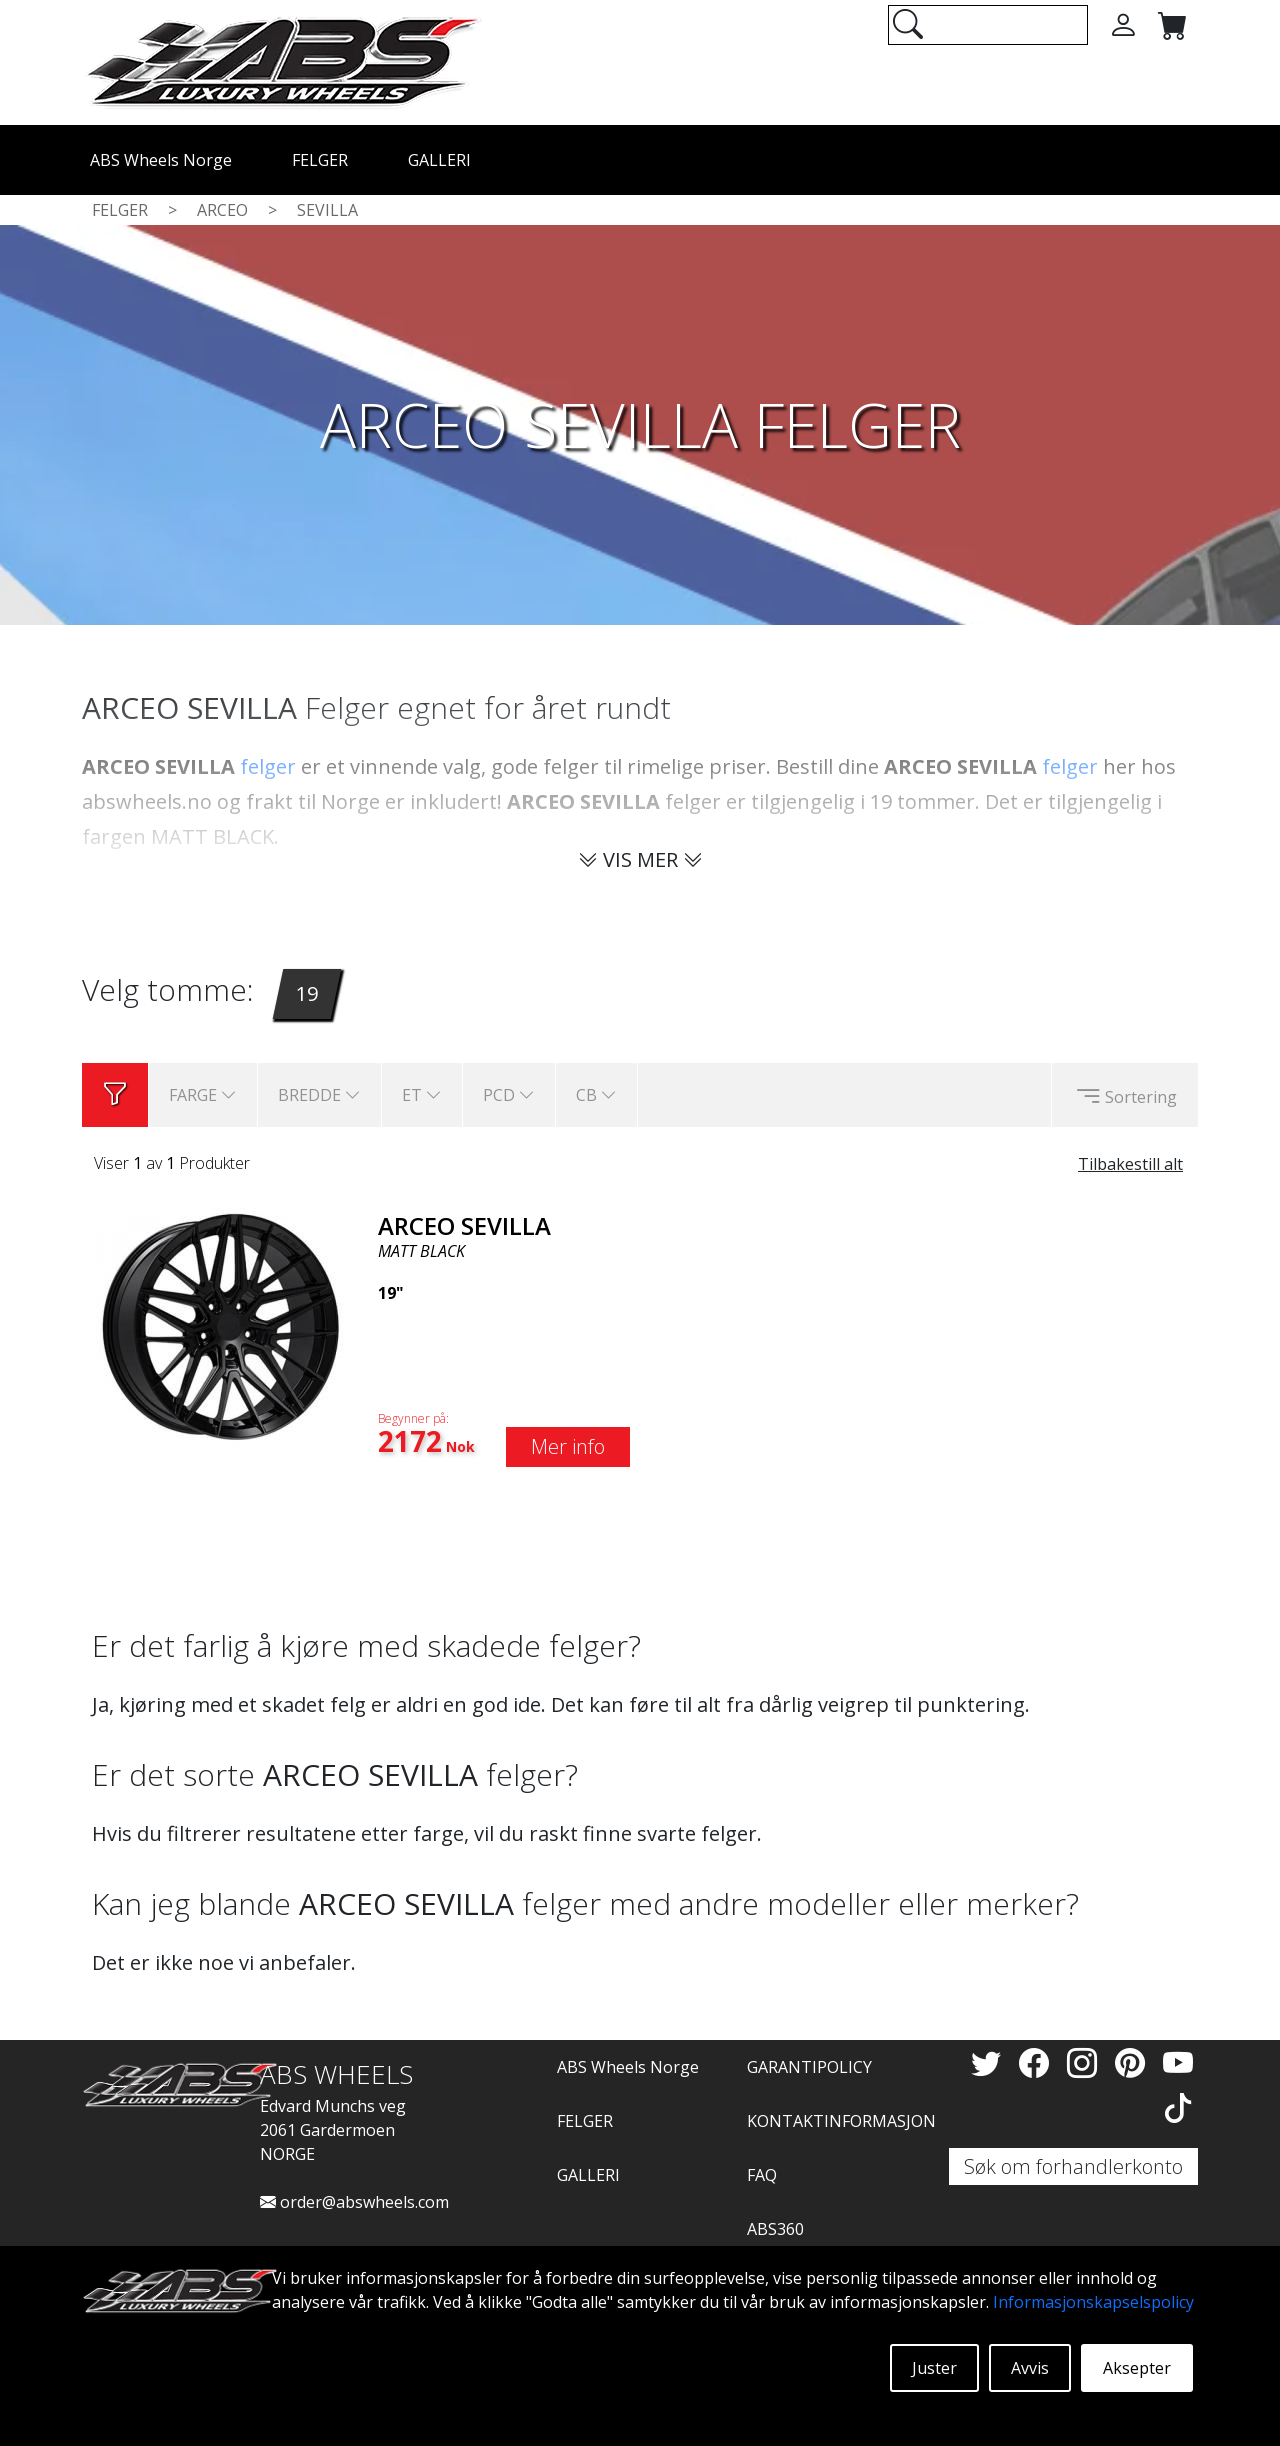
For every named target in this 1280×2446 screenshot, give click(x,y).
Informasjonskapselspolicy (1093, 2302)
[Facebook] (1038, 2062)
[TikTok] (1178, 2107)
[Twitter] (990, 2062)
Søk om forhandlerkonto (1073, 2166)
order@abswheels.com (354, 2202)
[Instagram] (1086, 2062)
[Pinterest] (1134, 2062)
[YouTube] (1178, 2062)
